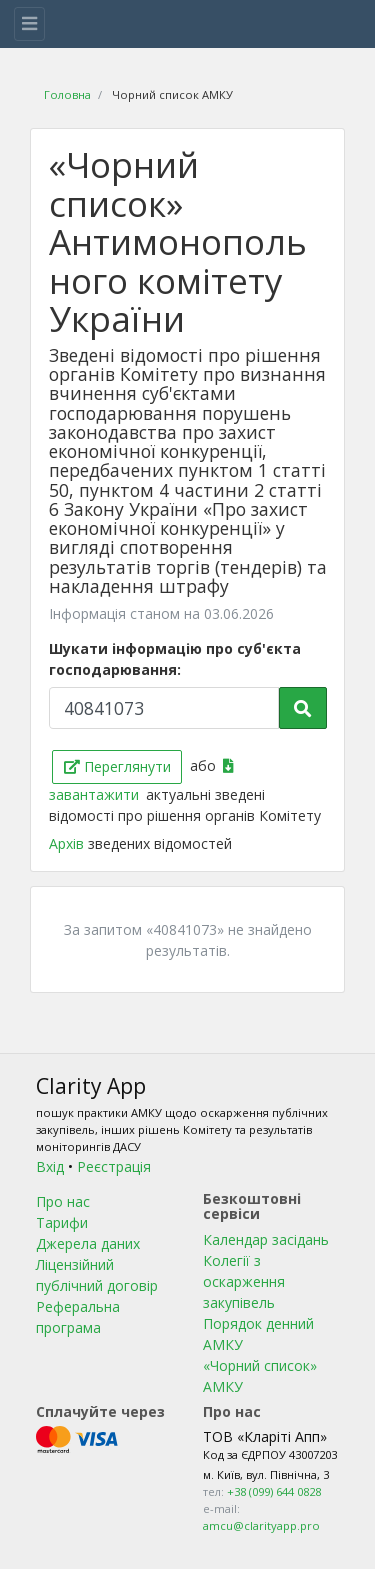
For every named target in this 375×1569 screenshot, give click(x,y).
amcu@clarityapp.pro (261, 1525)
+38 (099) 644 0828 (274, 1491)
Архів (68, 843)
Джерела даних (88, 1243)
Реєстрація (114, 1166)
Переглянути (117, 766)
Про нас (63, 1201)
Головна (67, 94)
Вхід (50, 1166)
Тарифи (62, 1222)
